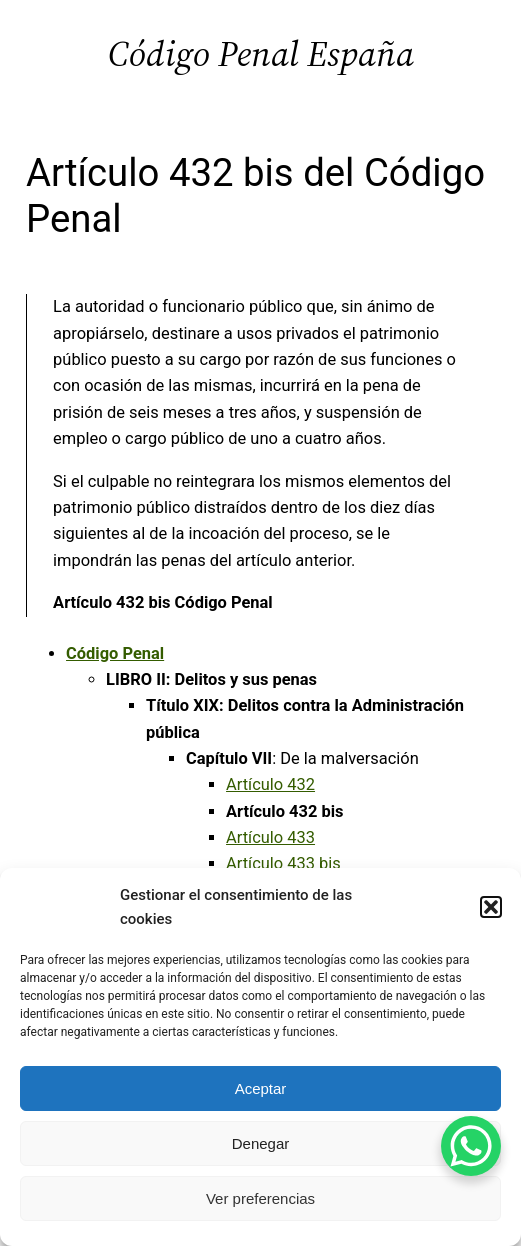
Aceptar (261, 1088)
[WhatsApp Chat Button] (471, 1146)
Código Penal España (261, 53)
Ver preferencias (260, 1198)
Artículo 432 (270, 784)
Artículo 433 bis (283, 863)
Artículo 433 (270, 837)
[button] (491, 907)
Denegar (261, 1143)
